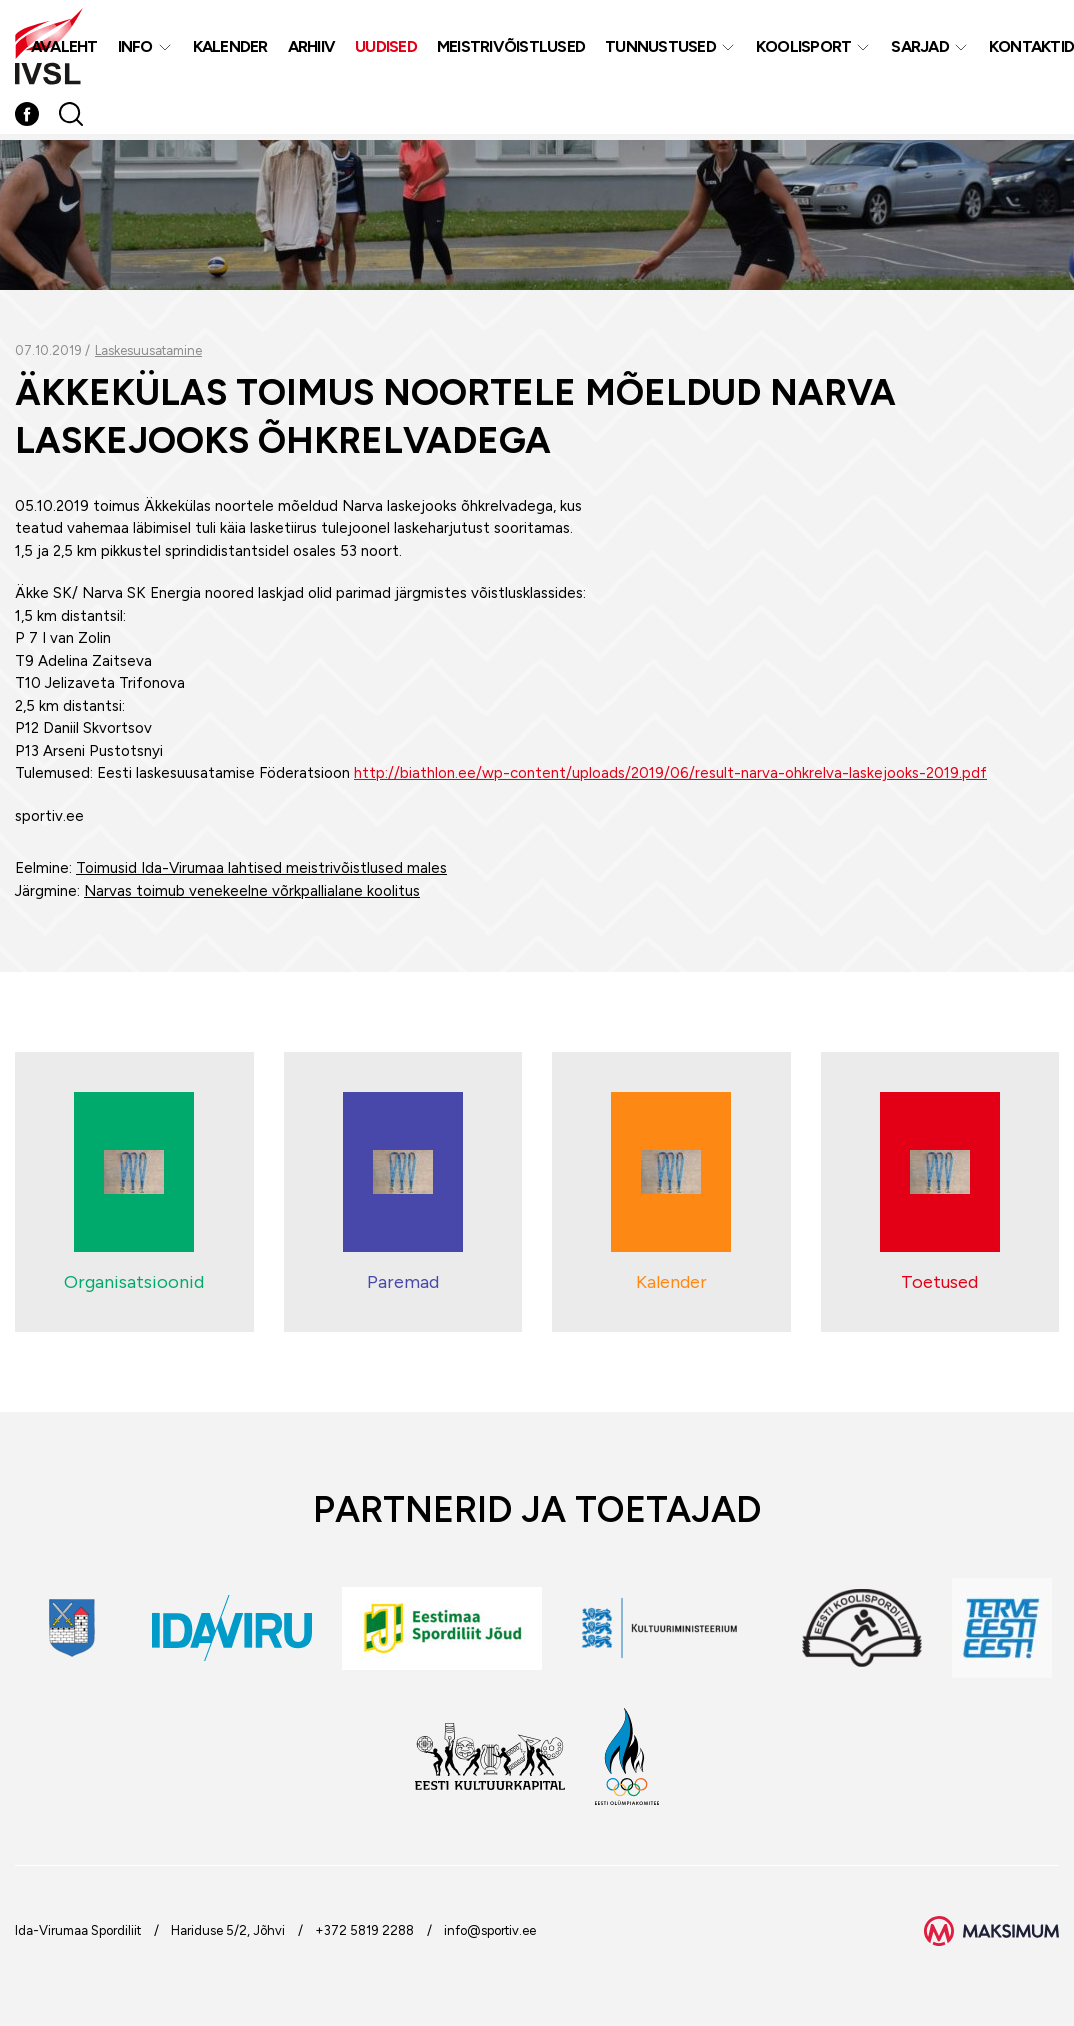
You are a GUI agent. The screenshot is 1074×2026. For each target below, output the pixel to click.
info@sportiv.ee (490, 1930)
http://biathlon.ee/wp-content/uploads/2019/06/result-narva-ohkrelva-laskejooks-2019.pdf (670, 773)
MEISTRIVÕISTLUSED (511, 48)
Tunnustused (660, 48)
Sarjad (920, 48)
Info (135, 48)
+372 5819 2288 (364, 1930)
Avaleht (64, 48)
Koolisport (804, 48)
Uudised (386, 48)
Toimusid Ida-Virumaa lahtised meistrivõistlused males (261, 868)
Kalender (230, 48)
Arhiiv (312, 48)
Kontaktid (1031, 48)
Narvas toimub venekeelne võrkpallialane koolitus (252, 891)
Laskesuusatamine (148, 350)
